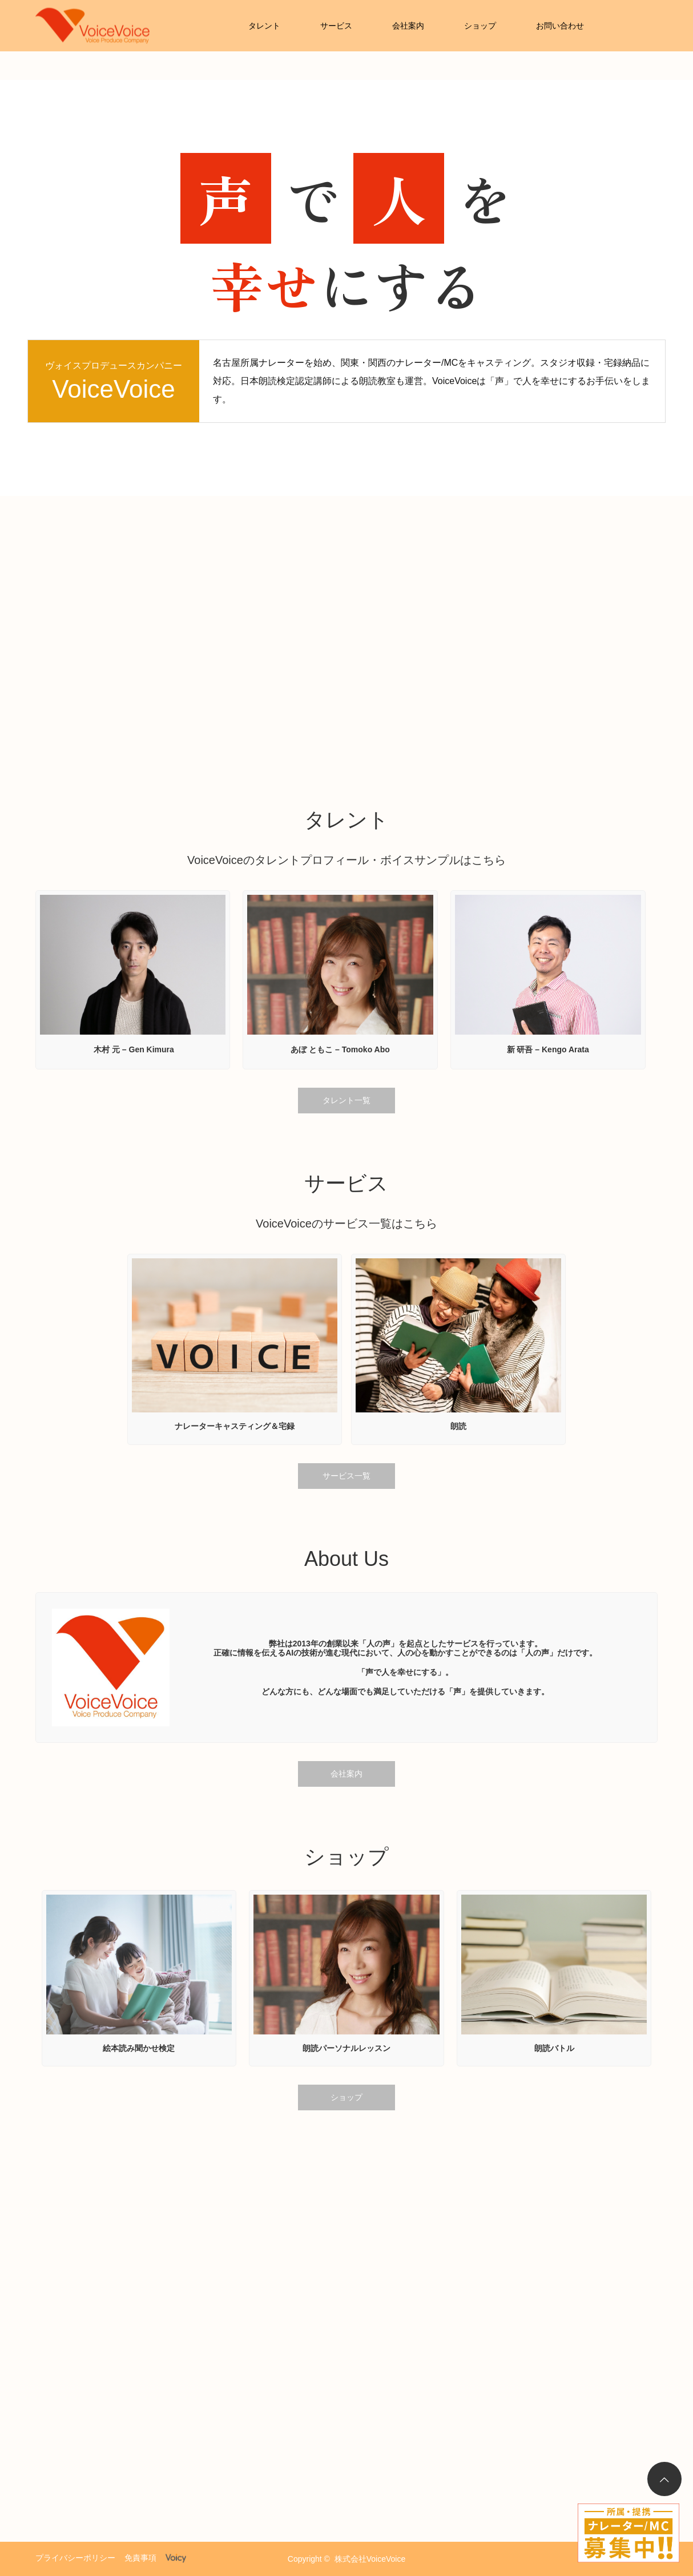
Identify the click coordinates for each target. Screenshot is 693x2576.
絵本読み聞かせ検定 (139, 2048)
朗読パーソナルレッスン (346, 2048)
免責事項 (140, 2557)
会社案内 (408, 25)
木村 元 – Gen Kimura (132, 1049)
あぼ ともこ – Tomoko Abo (340, 1049)
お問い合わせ (560, 25)
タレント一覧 (346, 1100)
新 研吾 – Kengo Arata (548, 1049)
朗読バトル (554, 2048)
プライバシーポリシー (75, 2557)
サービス (336, 25)
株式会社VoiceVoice (370, 2558)
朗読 (458, 1426)
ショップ (480, 25)
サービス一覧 (346, 1475)
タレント (264, 25)
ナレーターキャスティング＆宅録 (235, 1426)
